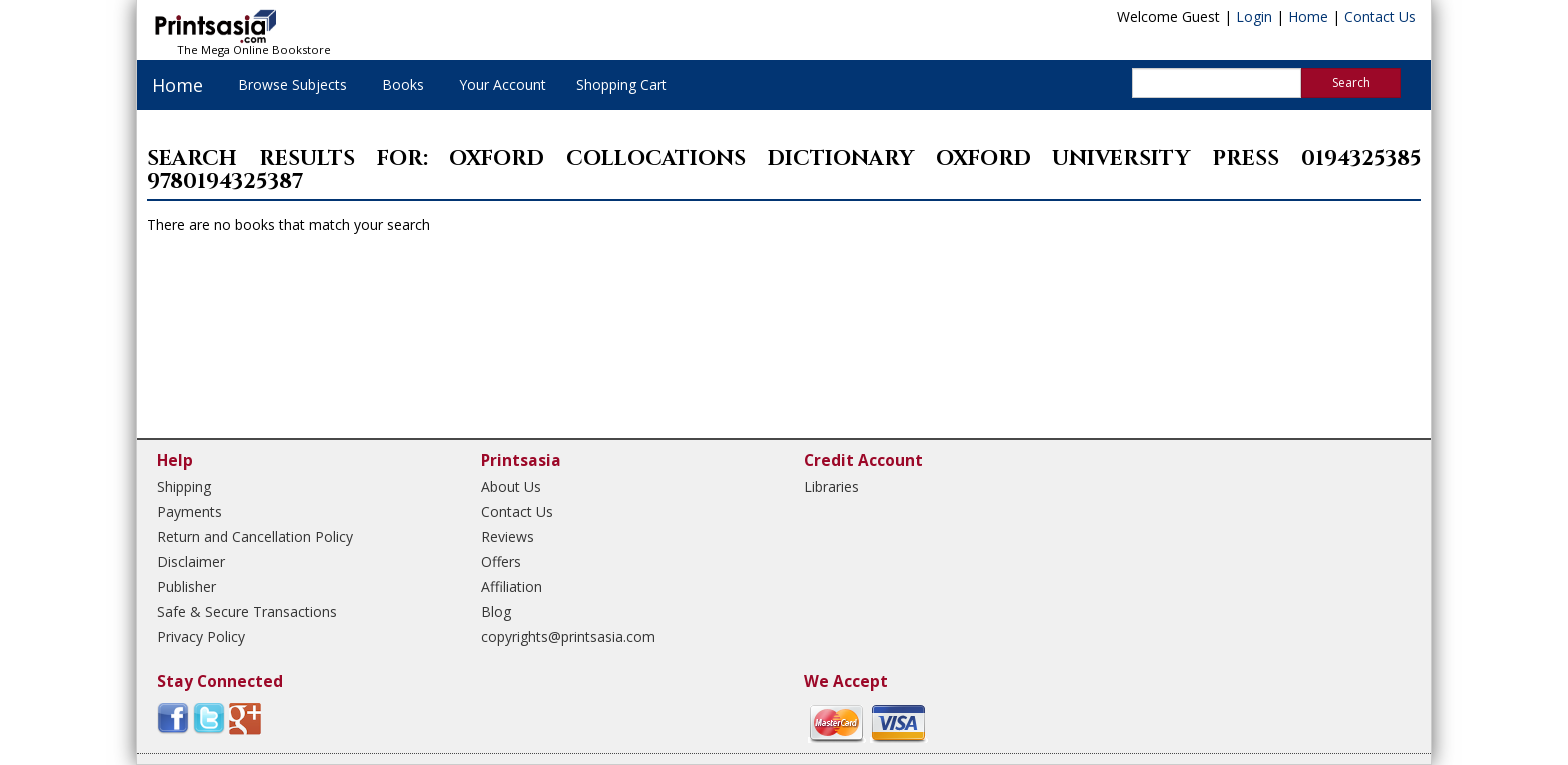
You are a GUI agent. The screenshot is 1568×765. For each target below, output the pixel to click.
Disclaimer (191, 561)
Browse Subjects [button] (292, 84)
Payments (189, 511)
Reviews (507, 536)
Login (1254, 16)
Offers (501, 561)
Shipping (184, 486)
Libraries (831, 486)
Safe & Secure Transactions (247, 611)
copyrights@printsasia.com (568, 636)
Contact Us (1380, 16)
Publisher (186, 586)
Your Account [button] (502, 84)
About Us (511, 486)
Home (1308, 16)
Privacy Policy (201, 636)
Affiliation (511, 586)
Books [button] (403, 84)
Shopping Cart (621, 84)
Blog (496, 611)
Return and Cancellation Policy (255, 536)
